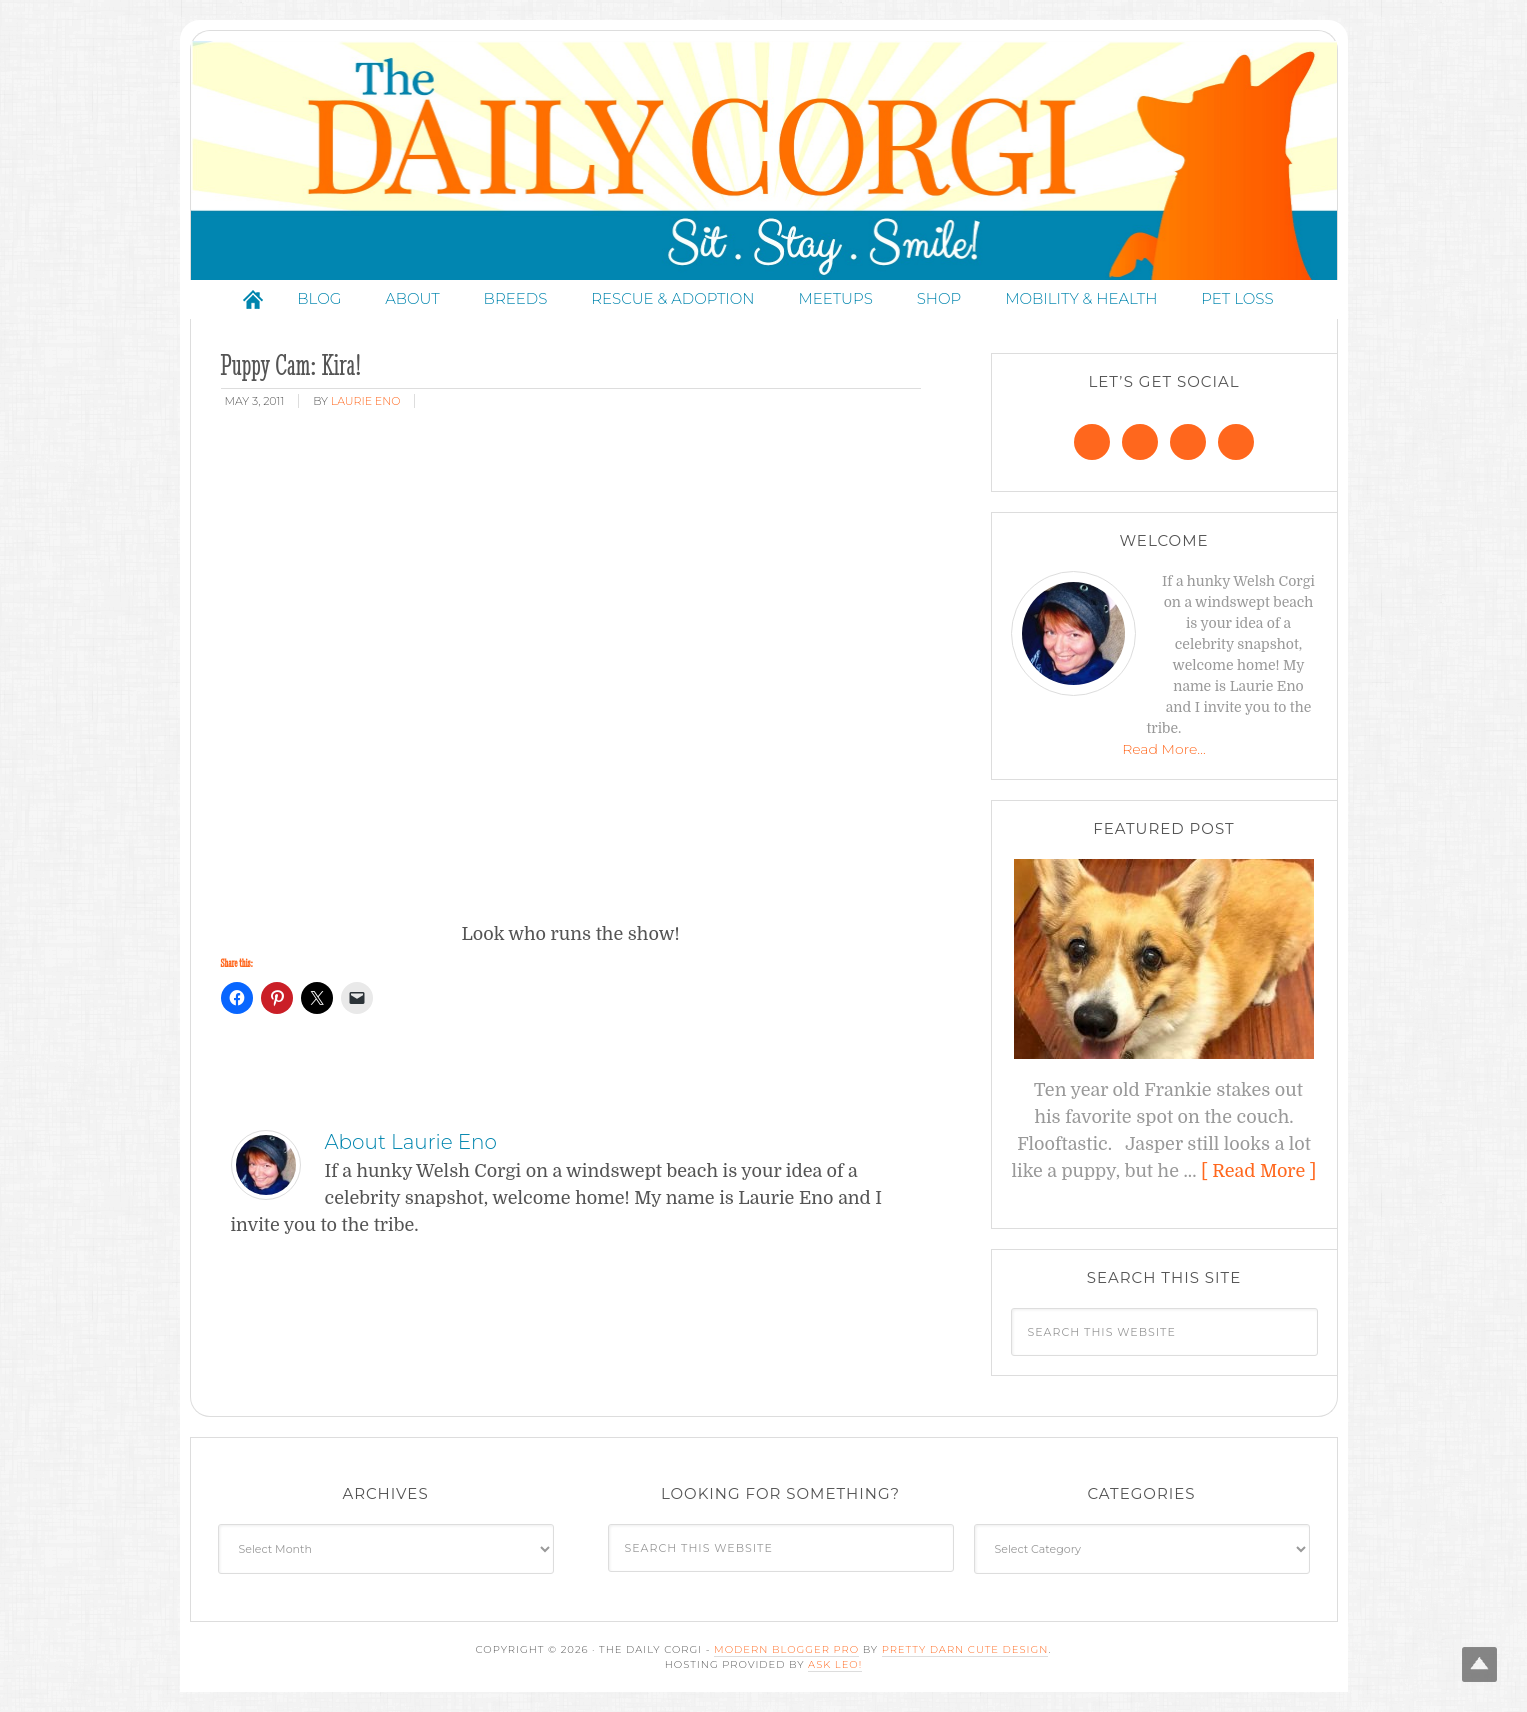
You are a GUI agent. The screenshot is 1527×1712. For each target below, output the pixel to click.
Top (1479, 1664)
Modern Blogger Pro (786, 1649)
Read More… (1164, 749)
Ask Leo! (835, 1664)
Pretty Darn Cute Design (965, 1649)
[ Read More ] (1258, 1171)
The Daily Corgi (764, 160)
